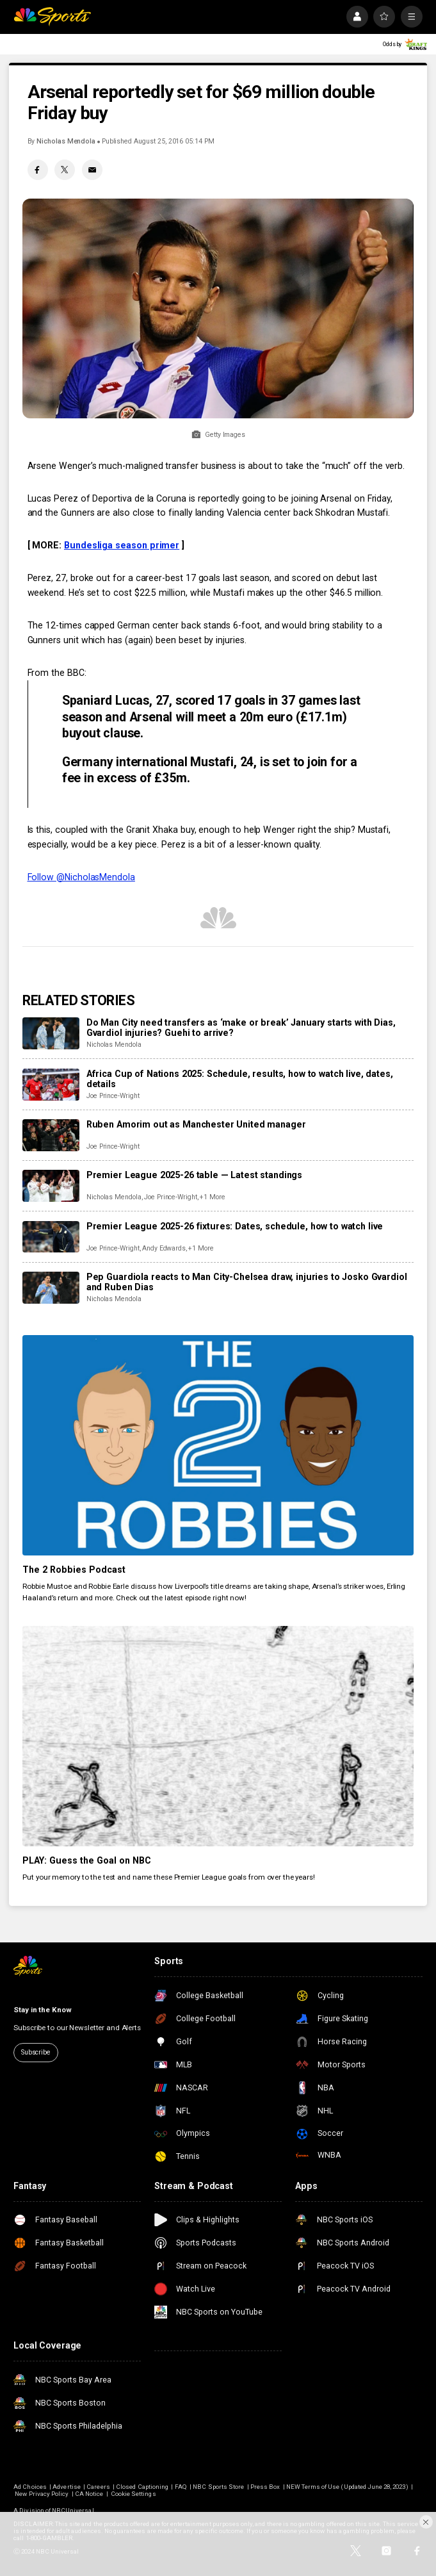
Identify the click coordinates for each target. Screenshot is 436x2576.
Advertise (66, 2486)
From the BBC (56, 673)
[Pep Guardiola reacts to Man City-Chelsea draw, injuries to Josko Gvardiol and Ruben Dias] (50, 1288)
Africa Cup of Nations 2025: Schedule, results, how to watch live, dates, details (239, 1079)
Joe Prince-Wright (113, 1096)
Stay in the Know (42, 2009)
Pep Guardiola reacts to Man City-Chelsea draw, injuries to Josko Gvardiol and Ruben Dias (246, 1282)
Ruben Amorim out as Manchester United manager (196, 1124)
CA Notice (89, 2493)
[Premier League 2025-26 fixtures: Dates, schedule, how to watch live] (50, 1237)
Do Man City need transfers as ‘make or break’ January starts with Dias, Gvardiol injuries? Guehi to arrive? (241, 1027)
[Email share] (92, 170)
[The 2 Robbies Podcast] (217, 1445)
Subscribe (36, 2052)
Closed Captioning (142, 2486)
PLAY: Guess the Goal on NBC (86, 1860)
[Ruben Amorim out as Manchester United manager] (50, 1135)
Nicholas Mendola (65, 141)
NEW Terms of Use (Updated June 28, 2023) (347, 2486)
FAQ (181, 2486)
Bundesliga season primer (121, 545)
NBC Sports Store (218, 2486)
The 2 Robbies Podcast (73, 1569)
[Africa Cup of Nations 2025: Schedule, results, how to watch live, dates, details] (50, 1085)
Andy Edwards (164, 1248)
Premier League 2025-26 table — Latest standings (194, 1175)
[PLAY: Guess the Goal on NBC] (217, 1736)
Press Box (265, 2486)
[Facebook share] (38, 170)
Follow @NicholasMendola (81, 877)
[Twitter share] (64, 170)
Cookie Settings (133, 2493)
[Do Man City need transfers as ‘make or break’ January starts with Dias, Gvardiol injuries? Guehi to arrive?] (50, 1033)
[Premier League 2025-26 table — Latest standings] (50, 1186)
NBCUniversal (73, 2510)
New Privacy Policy (42, 2493)
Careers (97, 2486)
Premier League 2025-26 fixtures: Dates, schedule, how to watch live (235, 1226)
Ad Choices (30, 2486)
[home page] (52, 17)
